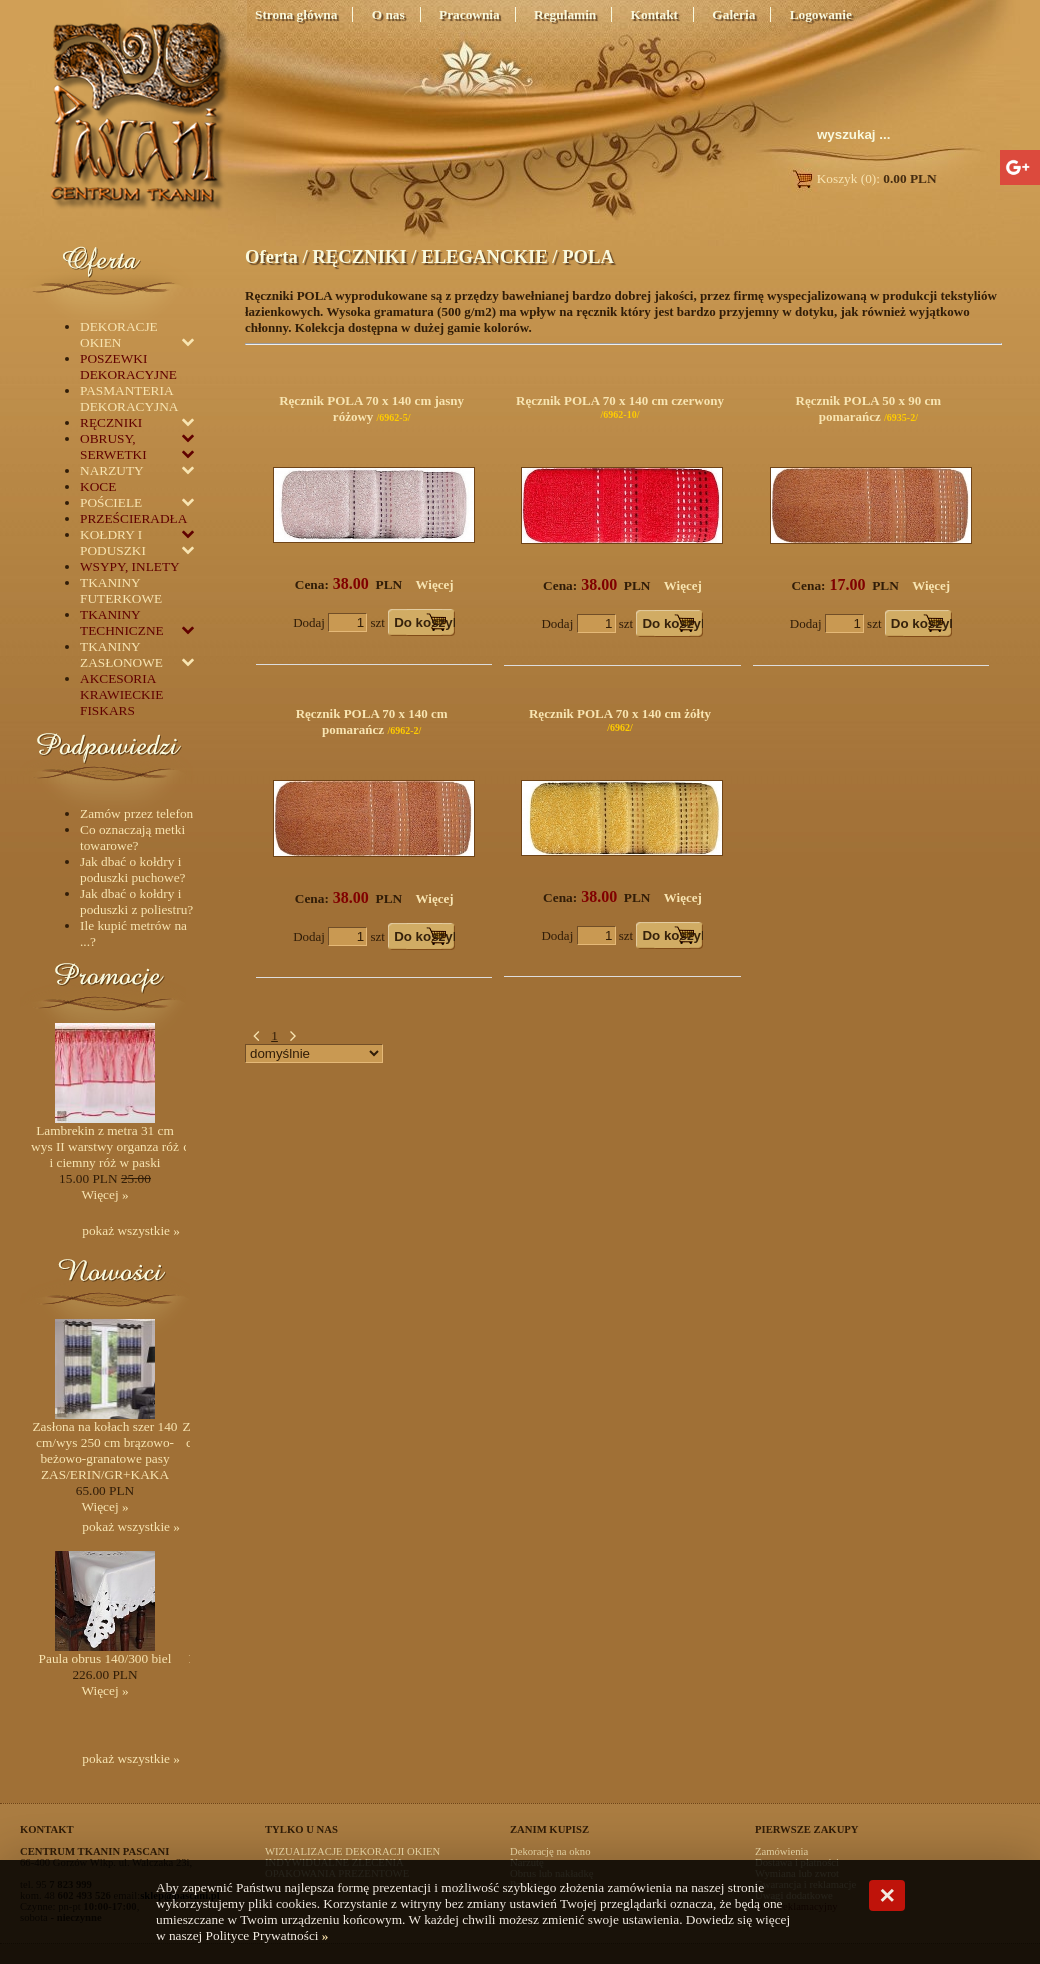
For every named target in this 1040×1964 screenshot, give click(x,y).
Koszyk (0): (863, 178)
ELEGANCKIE (484, 256)
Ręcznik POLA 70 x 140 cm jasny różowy (371, 408)
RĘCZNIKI (359, 256)
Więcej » (104, 1194)
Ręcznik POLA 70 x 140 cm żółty (620, 713)
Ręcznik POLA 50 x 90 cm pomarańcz (869, 408)
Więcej (435, 584)
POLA (588, 256)
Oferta (271, 256)
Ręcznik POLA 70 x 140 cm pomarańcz (372, 721)
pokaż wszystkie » (131, 1230)
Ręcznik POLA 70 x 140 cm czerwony (620, 400)
